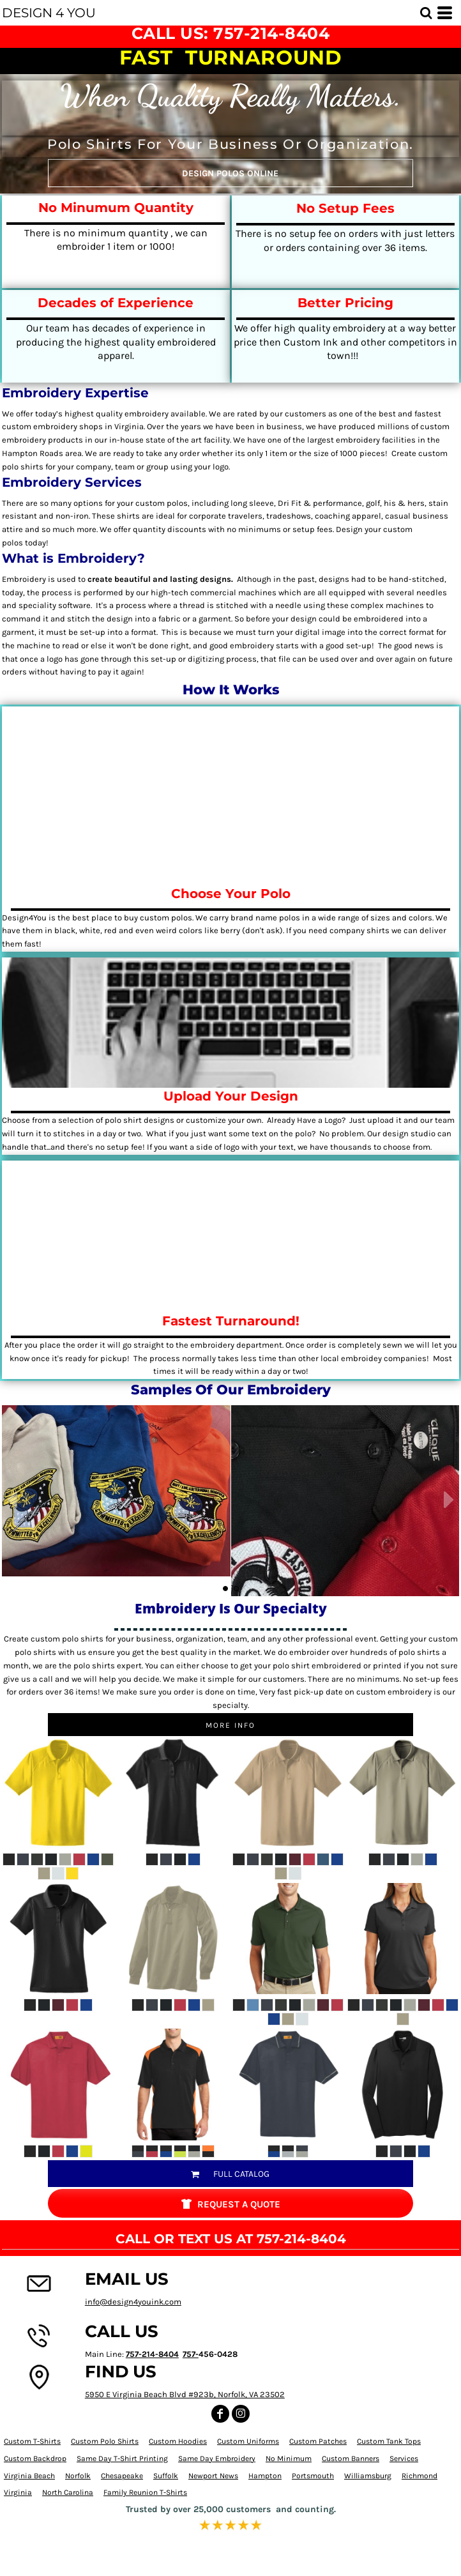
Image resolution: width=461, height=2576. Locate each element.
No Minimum (289, 2458)
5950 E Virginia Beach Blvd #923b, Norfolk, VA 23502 (185, 2394)
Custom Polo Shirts (105, 2441)
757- (191, 2354)
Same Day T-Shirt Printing (122, 2458)
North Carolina (67, 2492)
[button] (425, 12)
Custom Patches (318, 2441)
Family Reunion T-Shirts (145, 2492)
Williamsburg (367, 2475)
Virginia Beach (29, 2475)
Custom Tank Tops (389, 2441)
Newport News (213, 2475)
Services (403, 2458)
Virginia (18, 2492)
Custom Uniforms (248, 2441)
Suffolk (165, 2475)
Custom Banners (350, 2458)
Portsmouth (313, 2475)
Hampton (265, 2475)
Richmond (419, 2475)
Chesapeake (122, 2475)
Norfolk (78, 2475)
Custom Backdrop (35, 2458)
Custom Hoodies (178, 2441)
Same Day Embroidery (216, 2458)
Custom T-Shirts (32, 2441)
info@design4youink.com (133, 2301)
